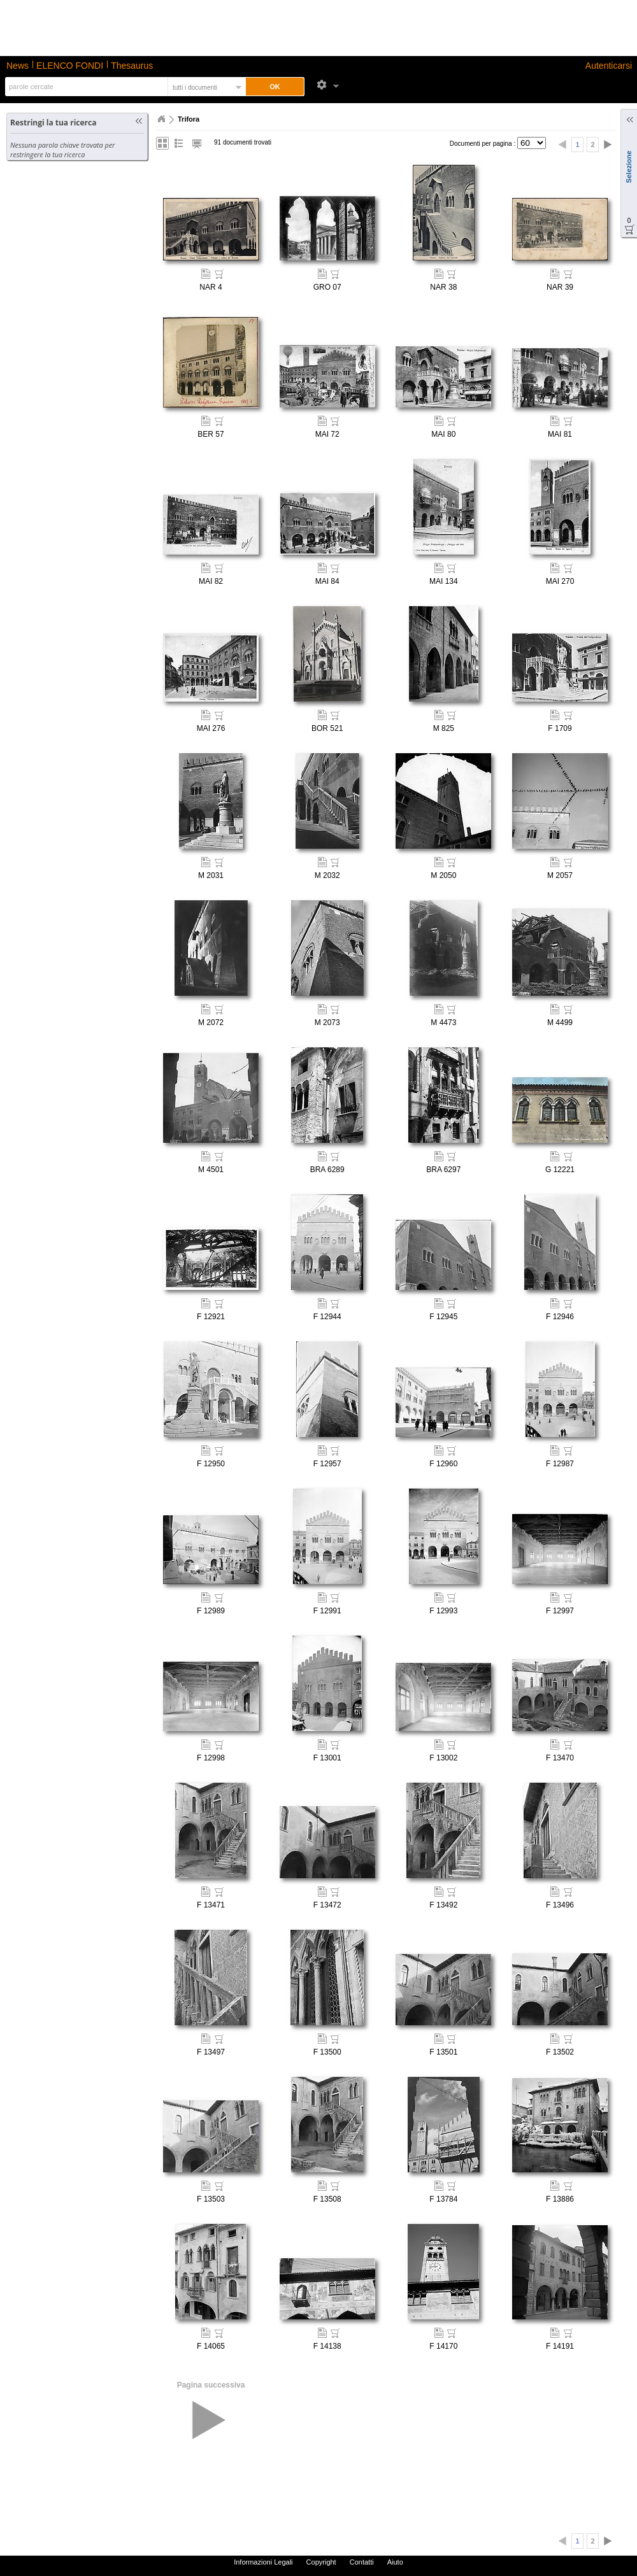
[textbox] (85, 87)
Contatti (362, 2562)
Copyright (321, 2562)
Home (161, 119)
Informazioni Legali (263, 2562)
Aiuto (395, 2562)
